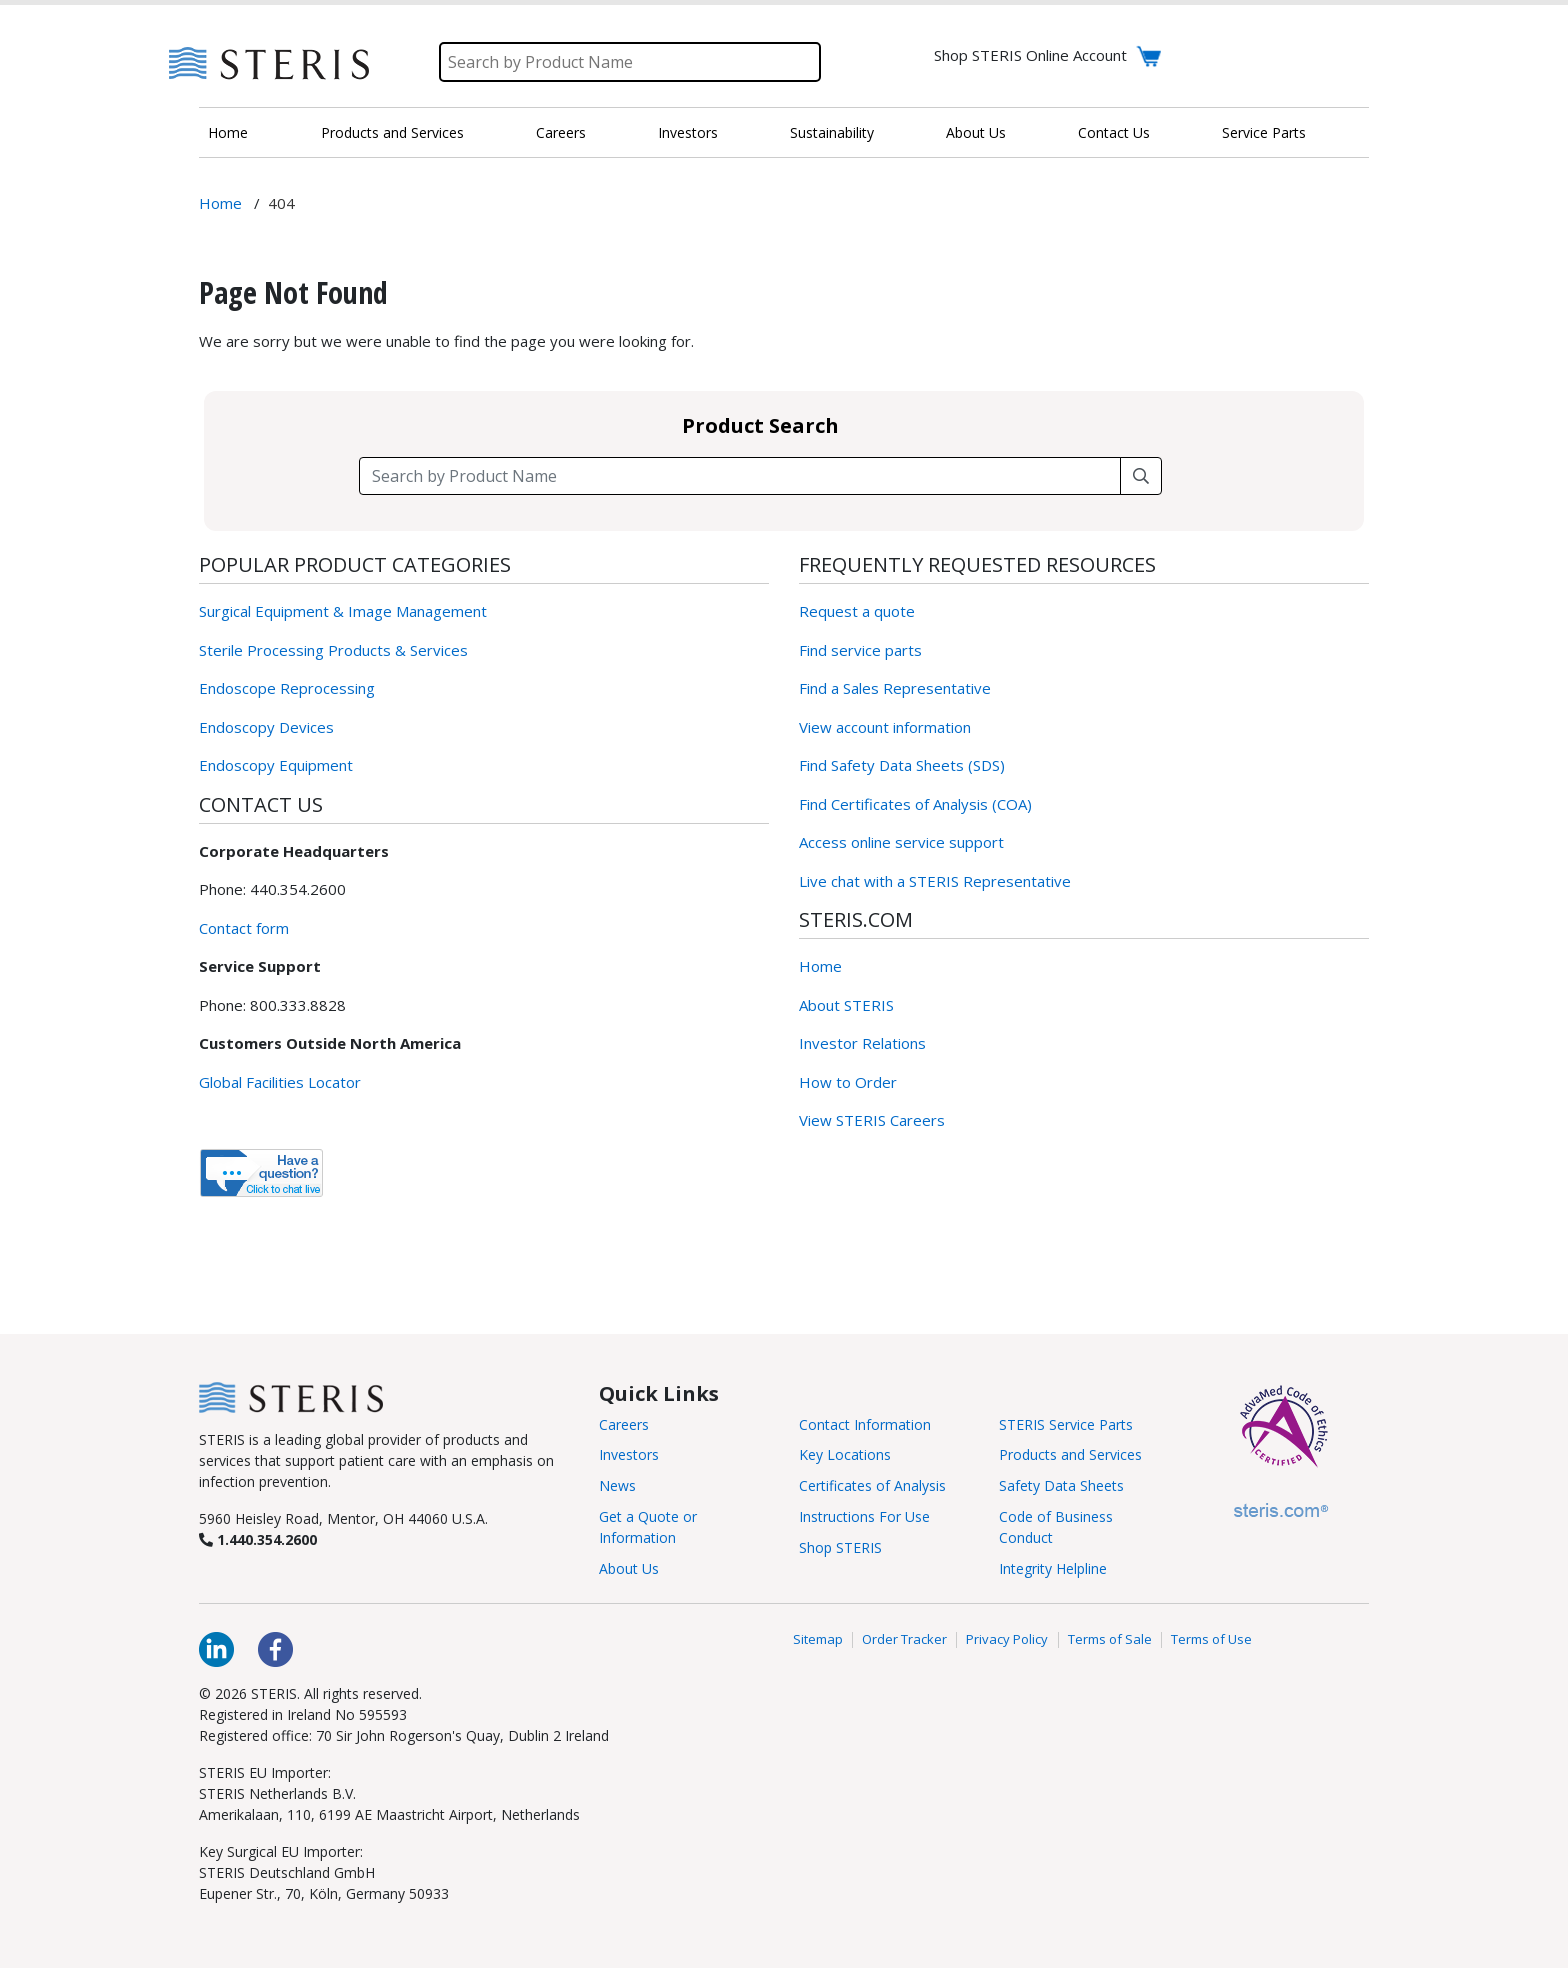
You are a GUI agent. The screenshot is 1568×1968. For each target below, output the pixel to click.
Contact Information (865, 1424)
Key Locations (845, 1454)
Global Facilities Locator (280, 1082)
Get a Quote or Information (648, 1527)
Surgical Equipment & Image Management (343, 611)
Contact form (244, 928)
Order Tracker (904, 1640)
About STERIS (846, 1005)
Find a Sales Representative (895, 688)
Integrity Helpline (1053, 1568)
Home (228, 132)
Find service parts (860, 650)
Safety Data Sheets (1061, 1485)
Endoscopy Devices (266, 727)
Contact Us (1114, 132)
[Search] (630, 62)
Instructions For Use (864, 1516)
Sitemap (818, 1640)
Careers (561, 132)
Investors (688, 132)
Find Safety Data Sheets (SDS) (902, 765)
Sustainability (832, 132)
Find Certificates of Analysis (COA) (915, 804)
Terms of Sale (1110, 1640)
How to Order (848, 1082)
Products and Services (392, 132)
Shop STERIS (840, 1547)
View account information (885, 727)
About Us (976, 132)
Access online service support (901, 842)
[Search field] (740, 476)
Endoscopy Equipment (276, 765)
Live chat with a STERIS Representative (935, 881)
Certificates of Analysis (872, 1485)
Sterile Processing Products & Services (333, 650)
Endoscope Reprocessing (287, 688)
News (617, 1485)
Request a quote (857, 611)
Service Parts (1264, 132)
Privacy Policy (1007, 1640)
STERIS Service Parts (1066, 1424)
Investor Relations (862, 1043)
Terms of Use (1211, 1640)
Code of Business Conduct (1056, 1527)
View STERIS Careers (872, 1120)
